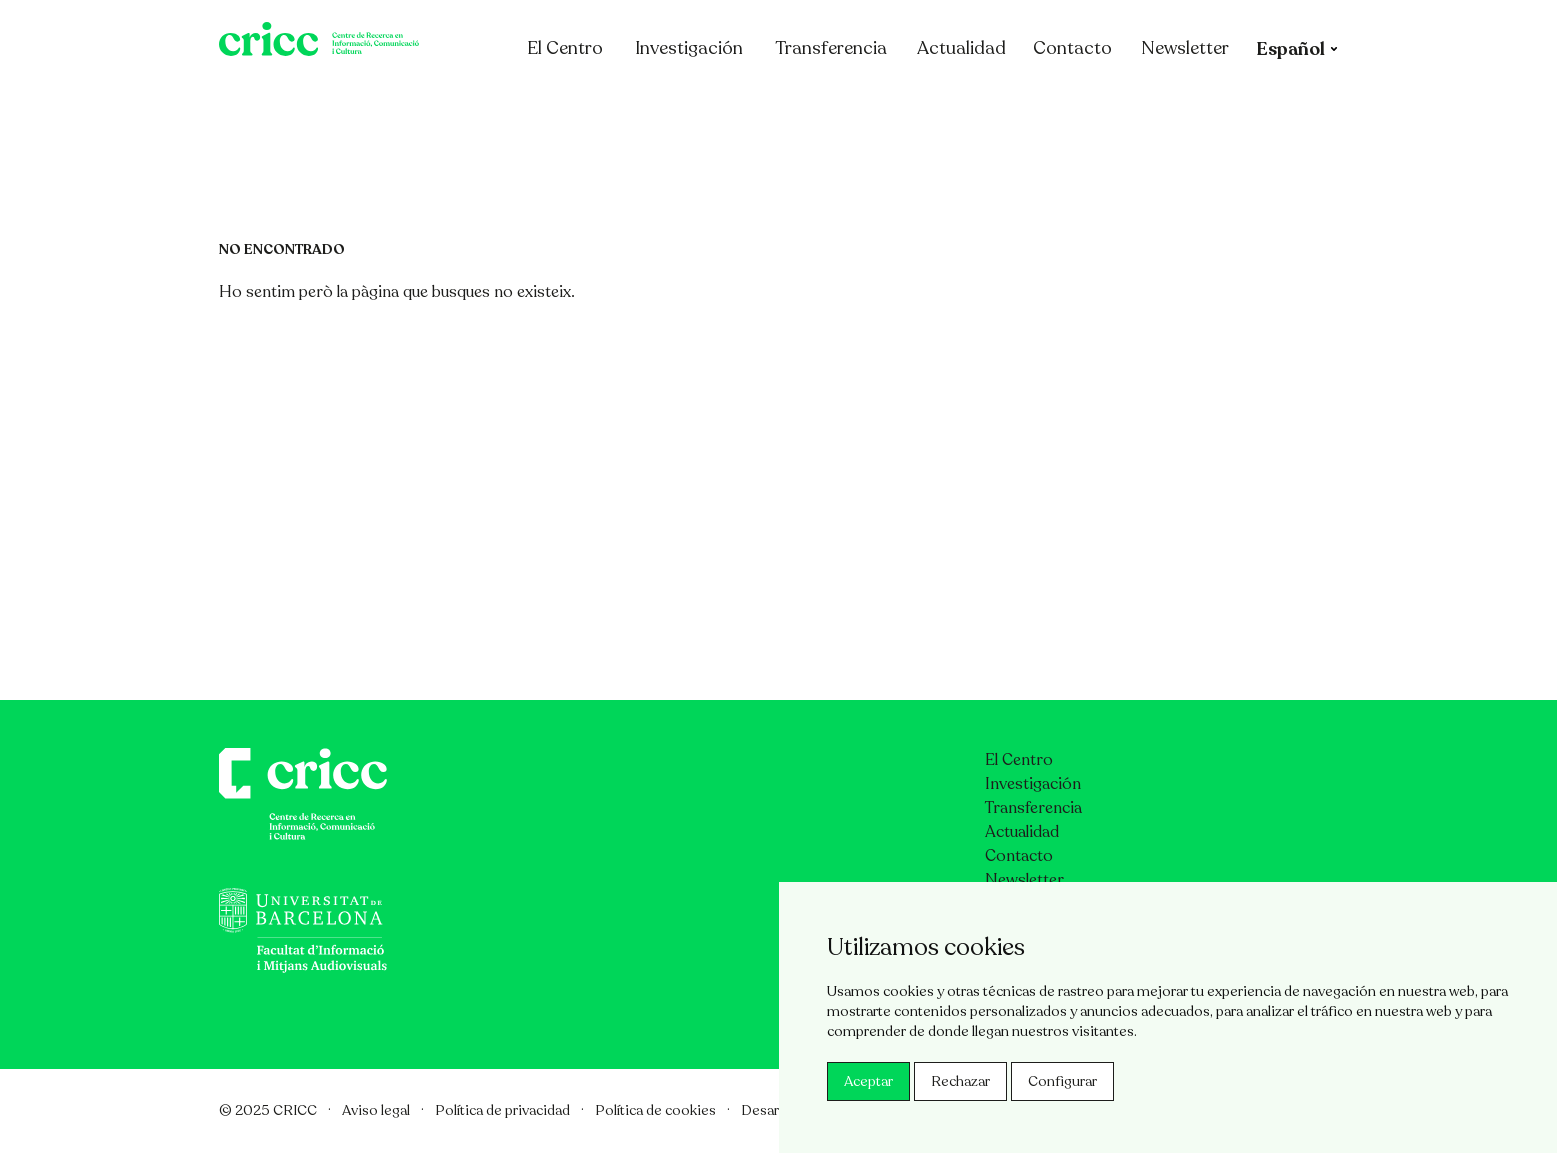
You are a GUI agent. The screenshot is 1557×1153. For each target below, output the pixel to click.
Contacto (1150, 103)
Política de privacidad (502, 1110)
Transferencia (909, 103)
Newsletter (1263, 103)
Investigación (767, 103)
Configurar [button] (1062, 1081)
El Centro (653, 103)
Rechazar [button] (960, 1081)
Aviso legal (376, 1110)
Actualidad (1039, 103)
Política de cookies (655, 1110)
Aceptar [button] (868, 1081)
